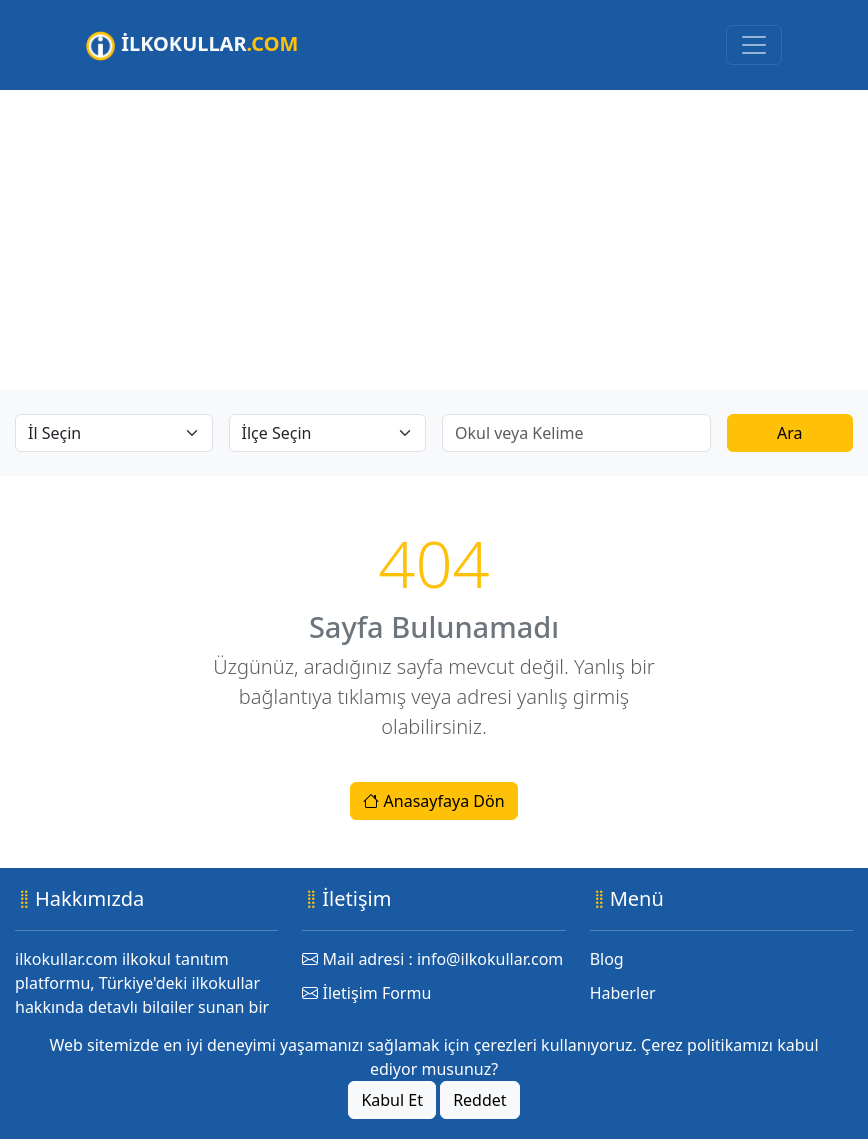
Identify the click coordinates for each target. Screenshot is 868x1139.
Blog (607, 959)
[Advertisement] (434, 240)
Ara (790, 433)
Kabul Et (392, 1100)
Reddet (479, 1100)
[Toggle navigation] (754, 45)
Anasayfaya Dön (433, 801)
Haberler (623, 993)
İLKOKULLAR (192, 45)
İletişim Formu (366, 993)
